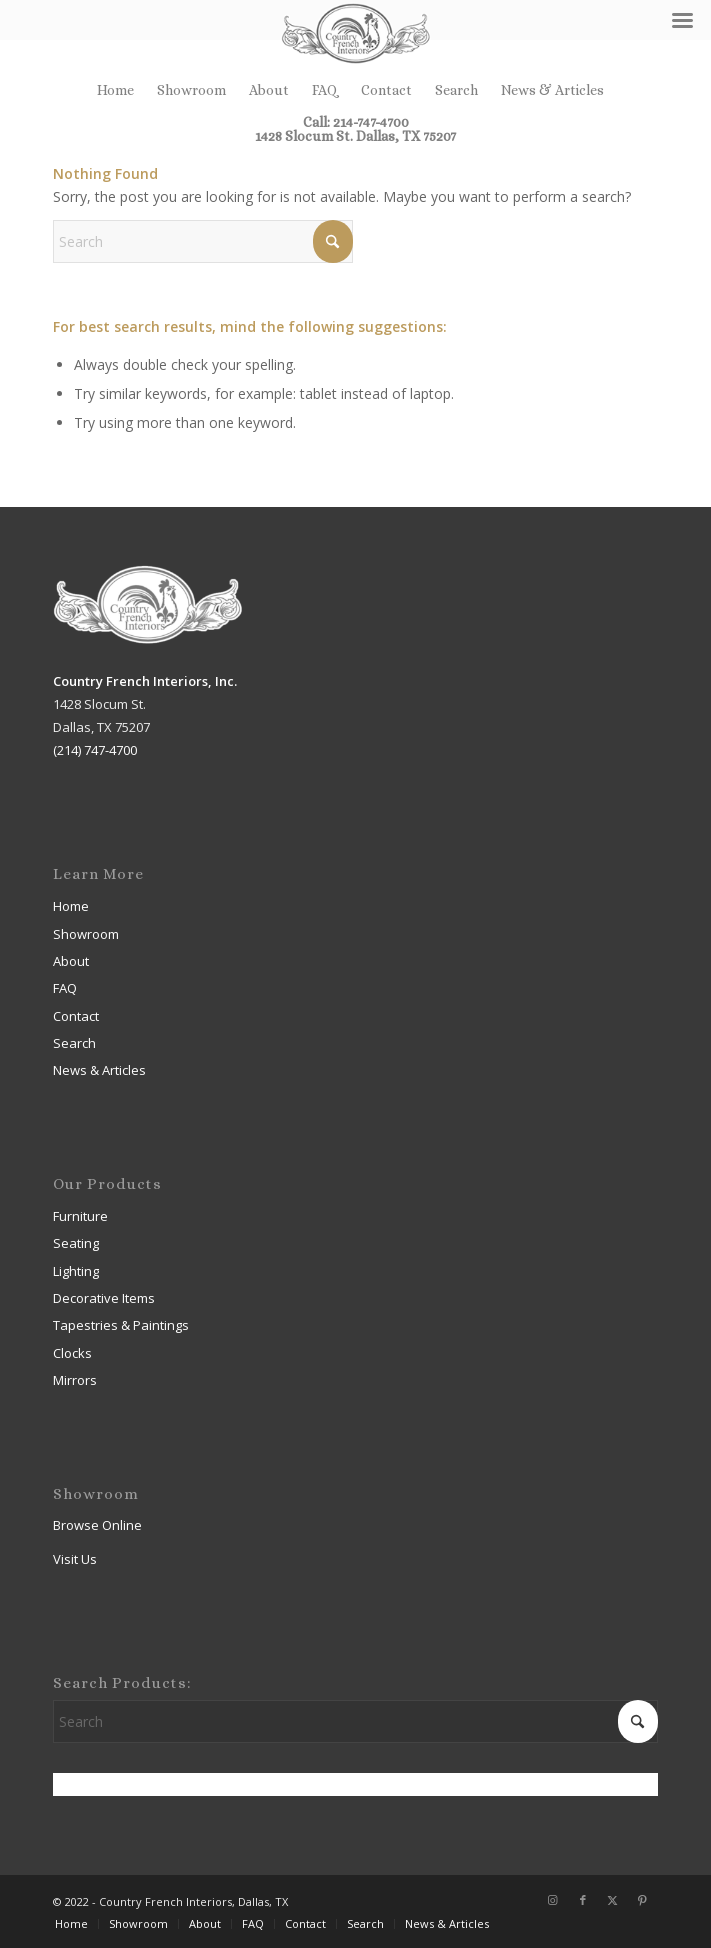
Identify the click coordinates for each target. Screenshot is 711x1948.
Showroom (191, 90)
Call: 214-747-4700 (356, 122)
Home (115, 90)
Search (456, 90)
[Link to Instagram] (553, 1900)
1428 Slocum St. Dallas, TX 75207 (355, 136)
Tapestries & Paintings (121, 1325)
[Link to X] (613, 1900)
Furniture (80, 1216)
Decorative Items (104, 1298)
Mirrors (75, 1380)
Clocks (72, 1353)
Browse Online (97, 1525)
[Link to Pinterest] (643, 1900)
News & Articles (552, 90)
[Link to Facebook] (583, 1900)
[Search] (203, 241)
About (269, 90)
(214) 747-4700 (95, 750)
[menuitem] (116, 90)
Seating (76, 1243)
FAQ (325, 90)
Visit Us (75, 1559)
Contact (386, 90)
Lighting (76, 1271)
